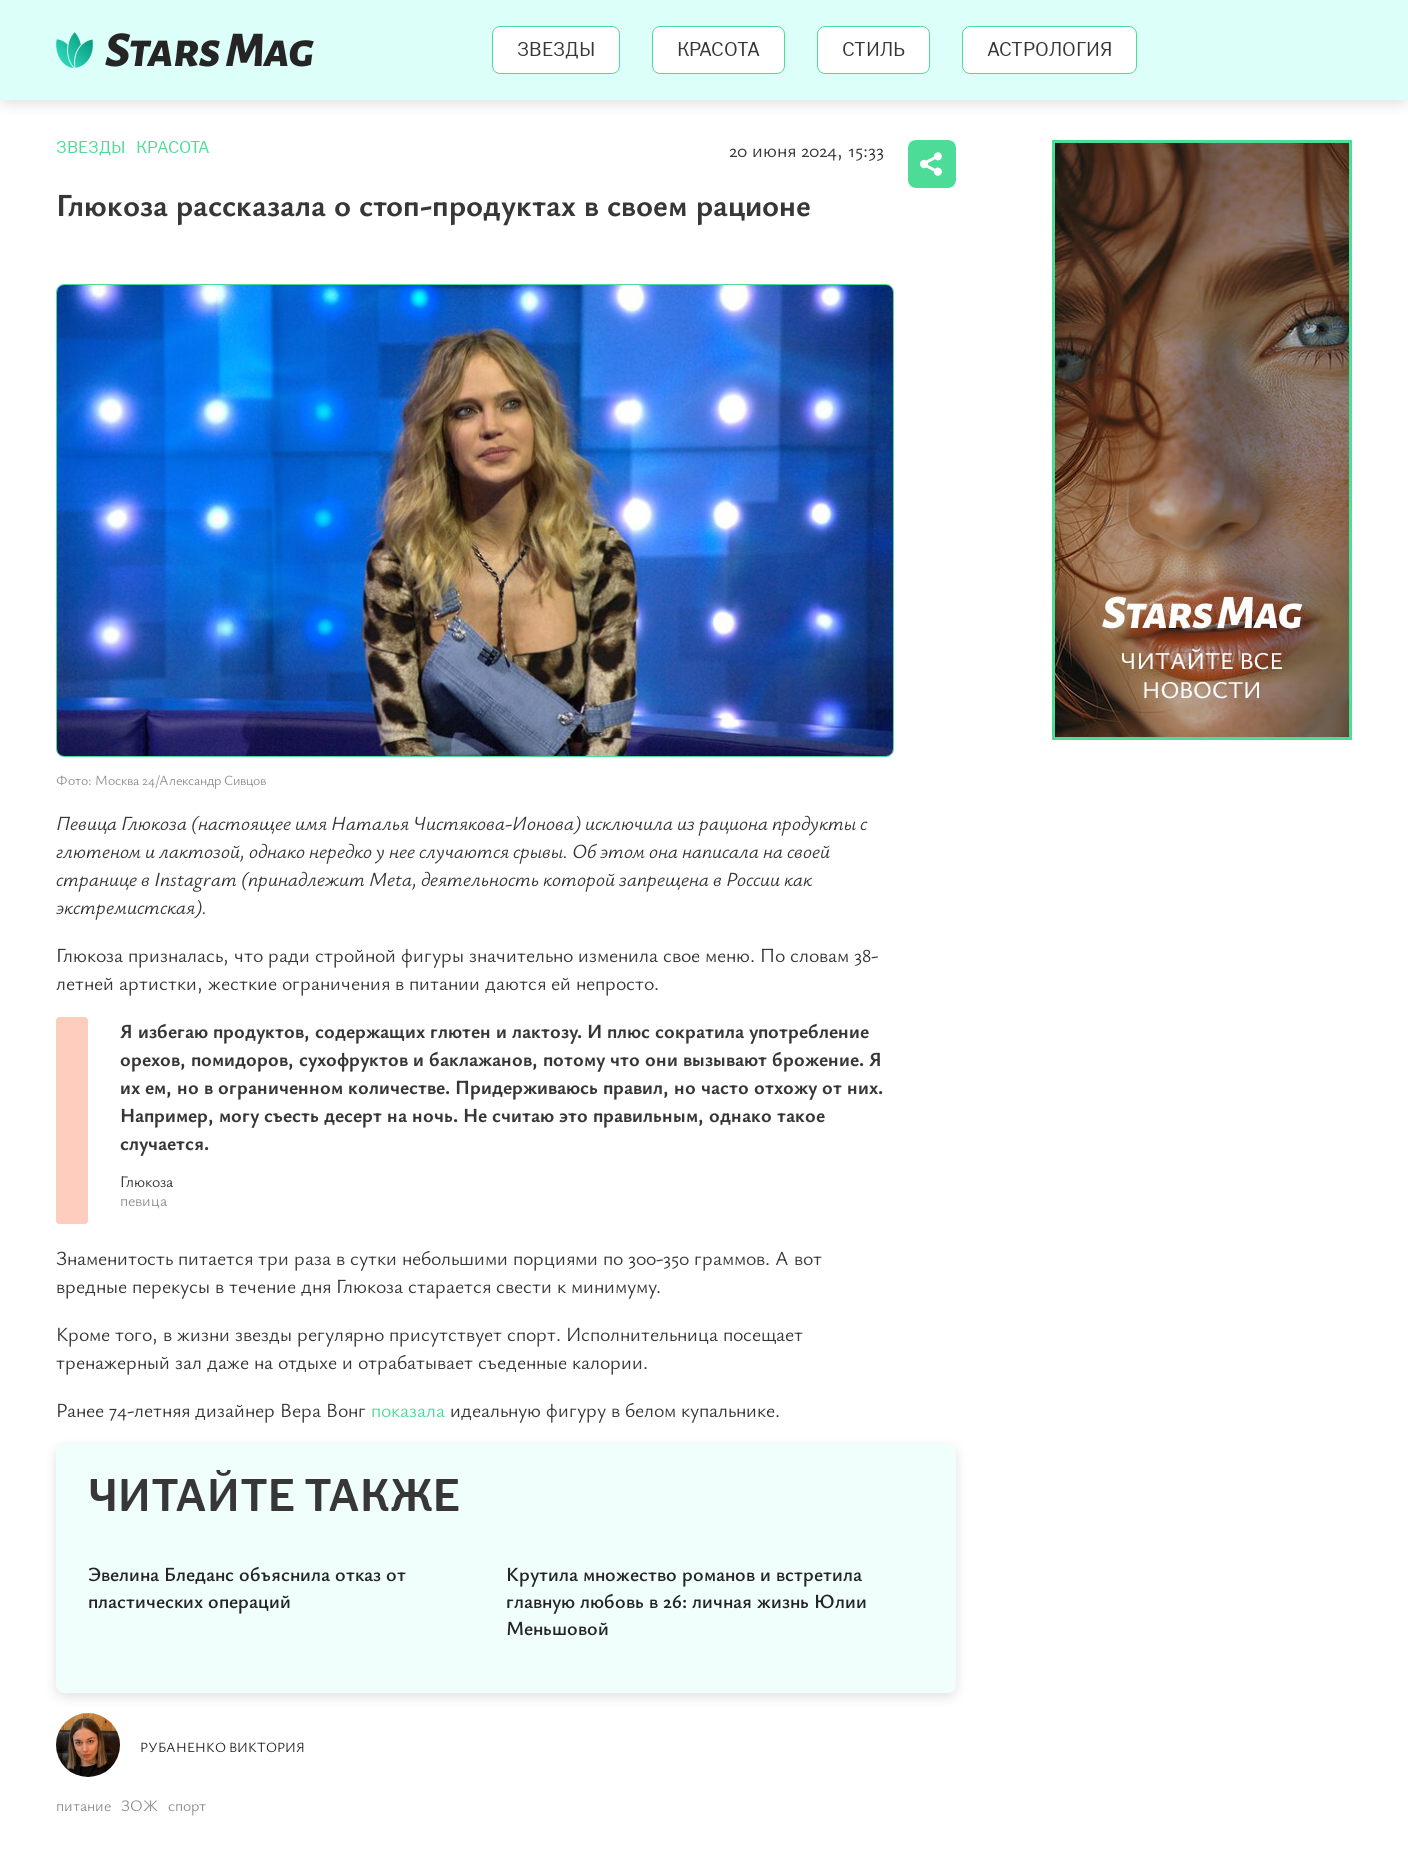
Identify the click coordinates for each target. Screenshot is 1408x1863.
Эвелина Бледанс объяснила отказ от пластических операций (247, 1587)
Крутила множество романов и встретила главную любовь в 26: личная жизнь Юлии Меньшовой (686, 1600)
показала (408, 1409)
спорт (187, 1805)
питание (83, 1805)
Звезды (556, 50)
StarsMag (190, 50)
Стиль (873, 50)
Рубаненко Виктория (222, 1746)
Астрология (1049, 50)
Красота (718, 50)
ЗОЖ (139, 1805)
